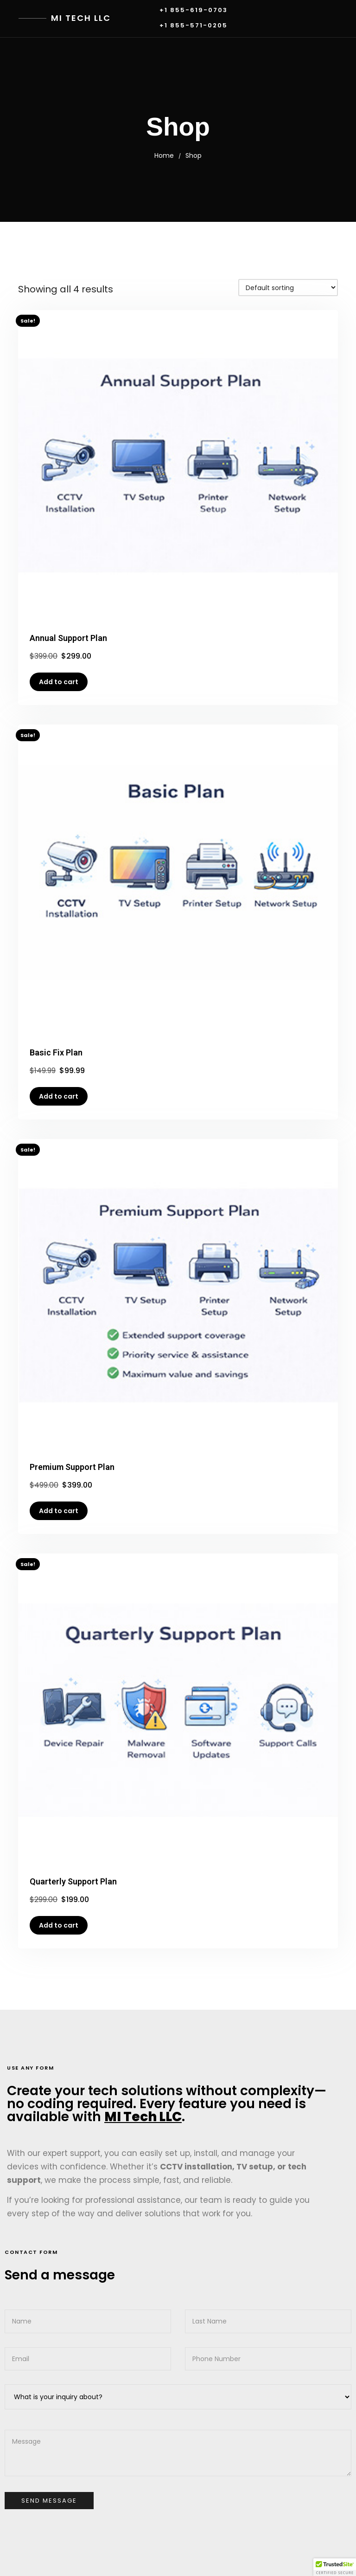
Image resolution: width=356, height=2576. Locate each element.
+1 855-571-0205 (193, 25)
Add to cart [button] (58, 681)
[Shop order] (288, 287)
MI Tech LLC (81, 18)
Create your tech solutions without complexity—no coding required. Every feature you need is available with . (166, 2103)
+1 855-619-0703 (193, 10)
